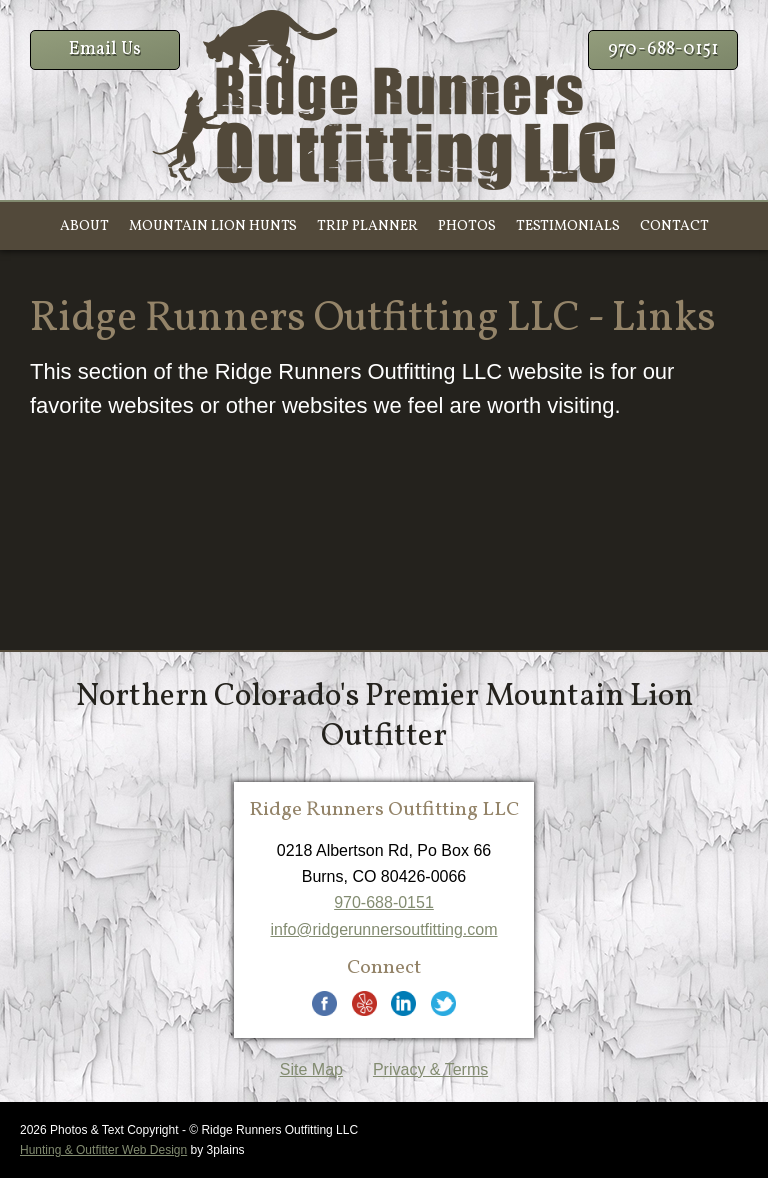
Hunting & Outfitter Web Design (103, 1150)
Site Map (311, 1069)
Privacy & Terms (430, 1069)
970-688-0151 (663, 49)
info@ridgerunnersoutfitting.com (383, 929)
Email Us (105, 49)
